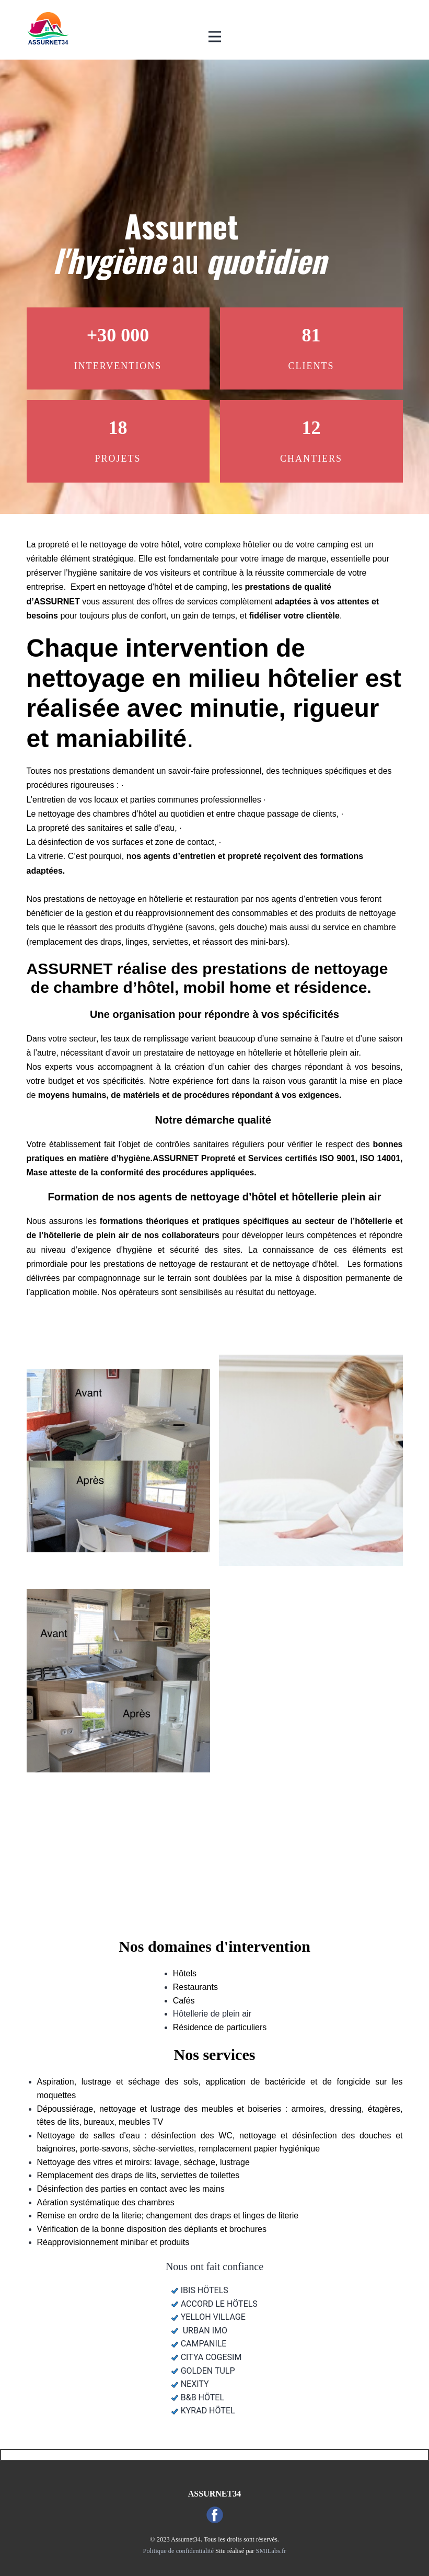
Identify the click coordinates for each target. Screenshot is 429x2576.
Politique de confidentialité (178, 2551)
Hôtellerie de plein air (212, 2013)
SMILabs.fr (271, 2551)
